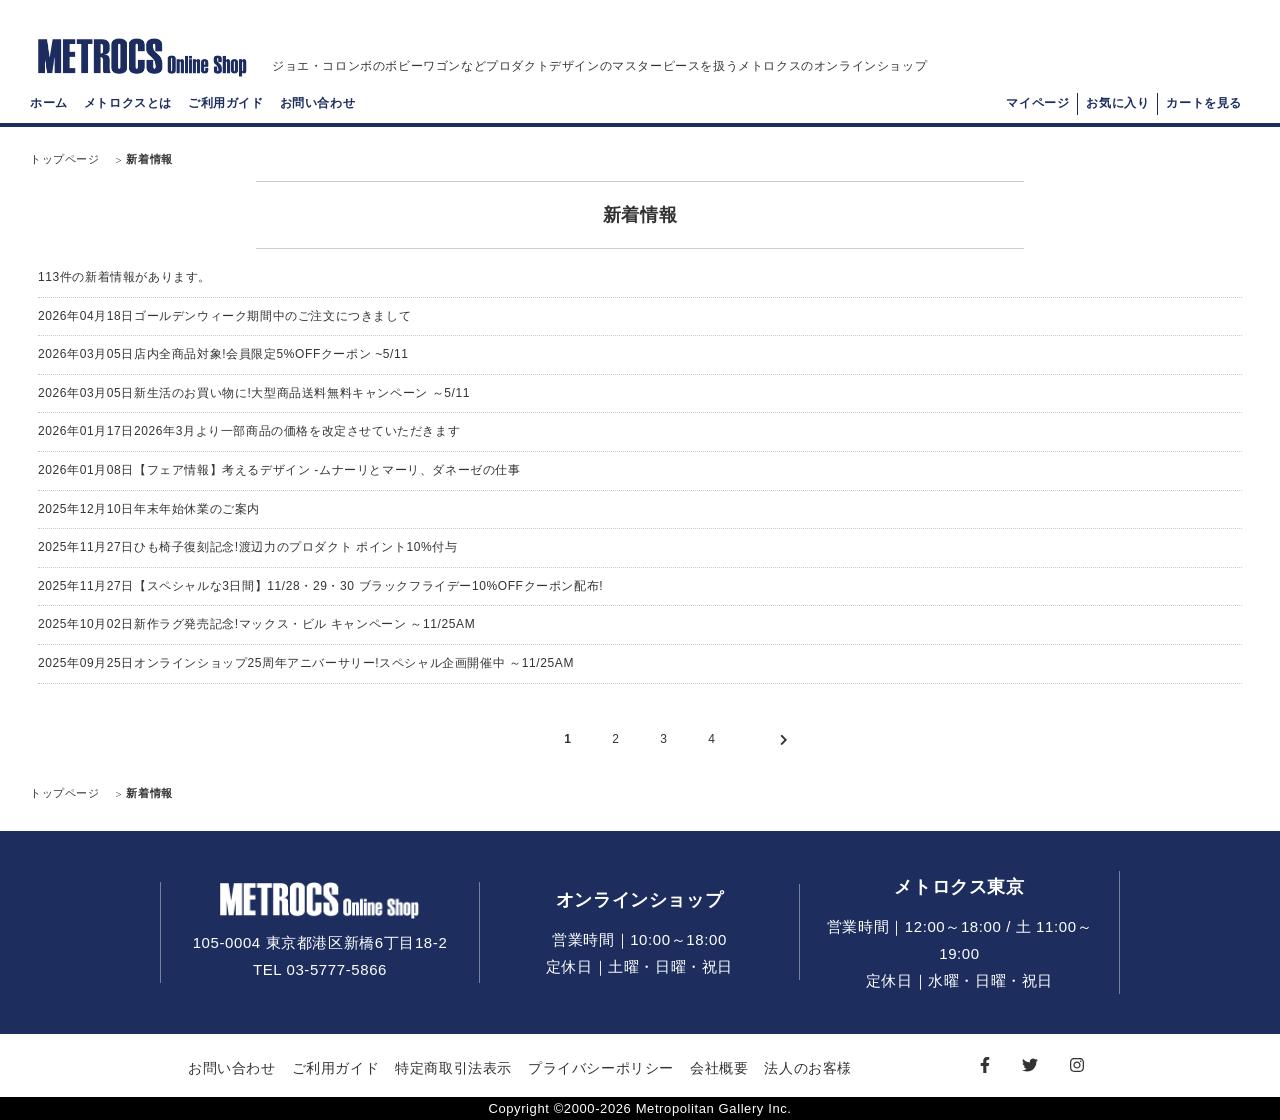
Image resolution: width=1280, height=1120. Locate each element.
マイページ (1037, 106)
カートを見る (1204, 106)
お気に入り (1117, 106)
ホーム (49, 106)
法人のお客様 (808, 1068)
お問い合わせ (318, 106)
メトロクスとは (128, 106)
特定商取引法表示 (453, 1068)
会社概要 (719, 1068)
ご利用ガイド (226, 106)
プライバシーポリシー (601, 1068)
